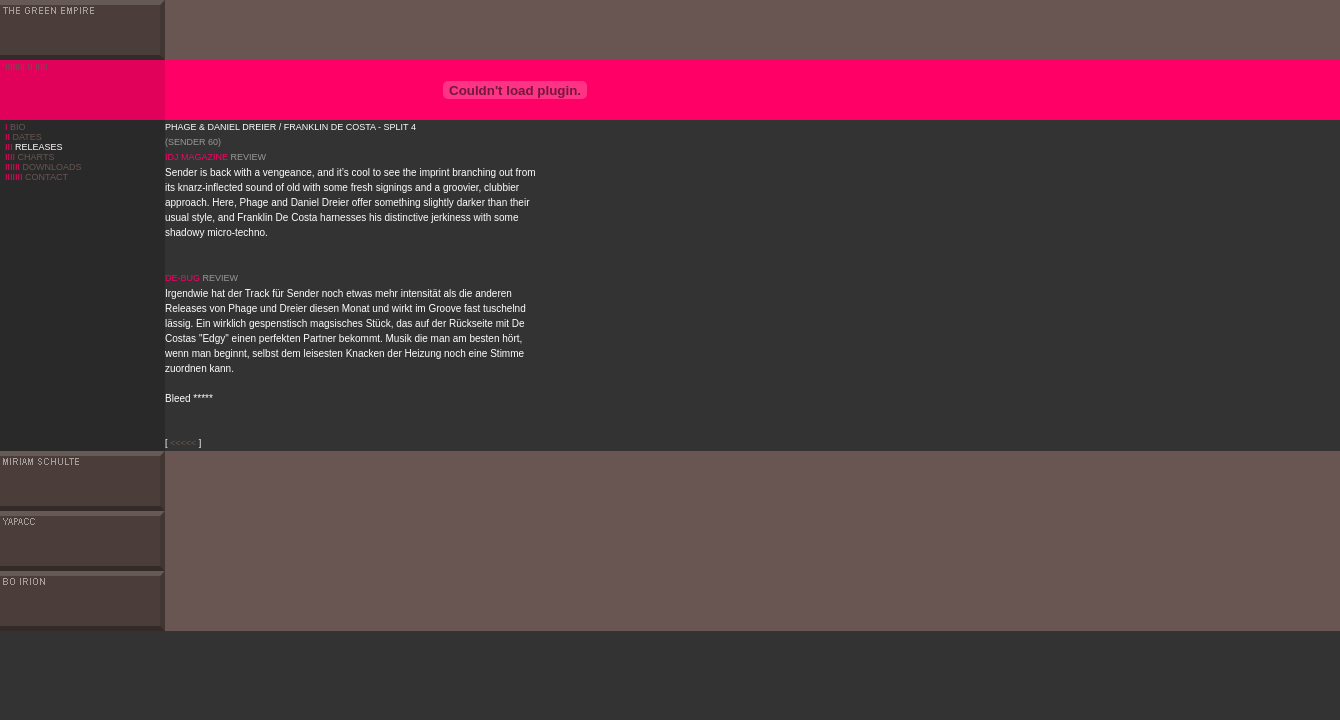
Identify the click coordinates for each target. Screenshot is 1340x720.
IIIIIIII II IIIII (26, 67)
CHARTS (29, 157)
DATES (23, 137)
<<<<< (183, 443)
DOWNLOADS (43, 167)
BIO (18, 127)
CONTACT (36, 177)
